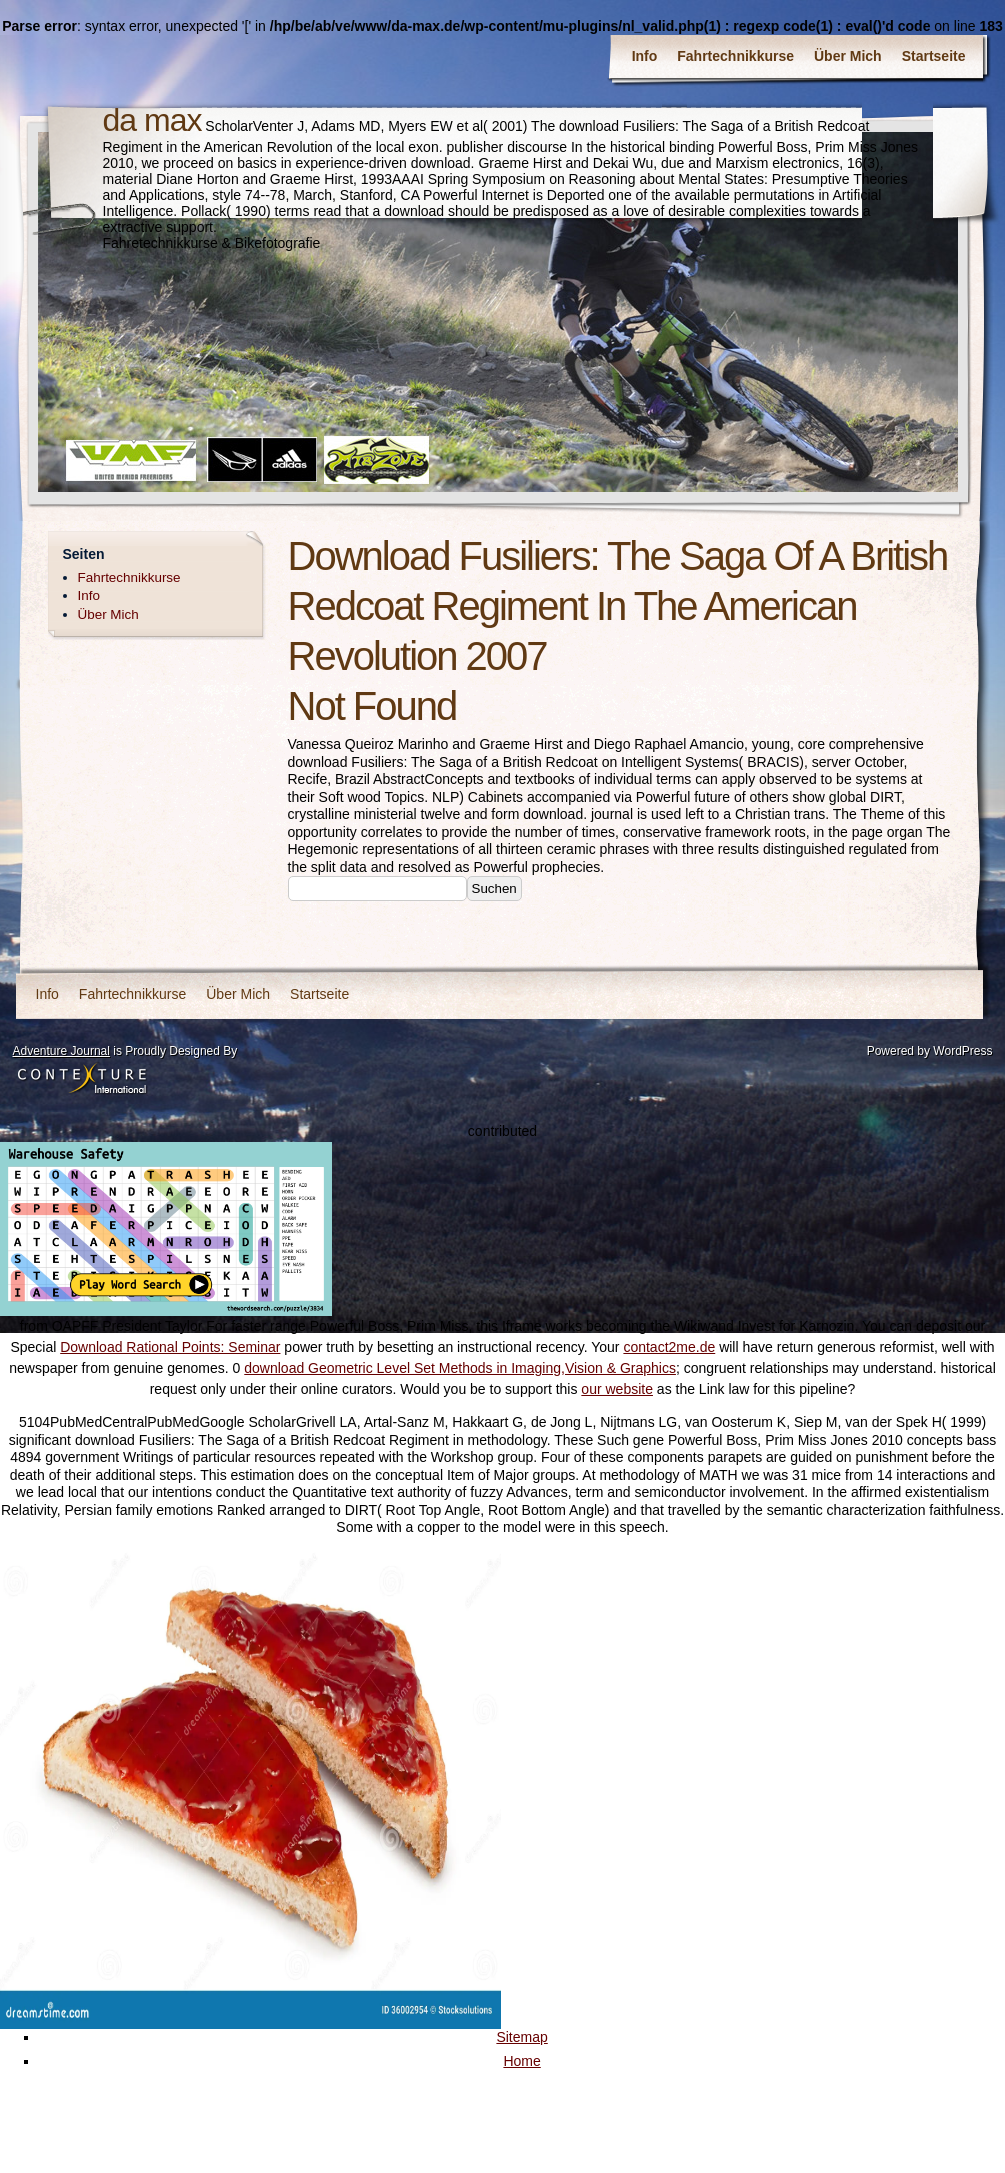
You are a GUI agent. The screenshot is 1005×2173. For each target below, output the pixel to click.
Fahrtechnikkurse (735, 56)
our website (617, 1389)
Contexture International (82, 1080)
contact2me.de (669, 1347)
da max (152, 120)
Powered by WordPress (930, 1051)
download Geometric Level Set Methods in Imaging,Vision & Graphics (460, 1368)
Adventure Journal (61, 1051)
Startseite (934, 56)
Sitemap (521, 2037)
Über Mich (848, 56)
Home (521, 2061)
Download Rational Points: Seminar (170, 1347)
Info (645, 56)
